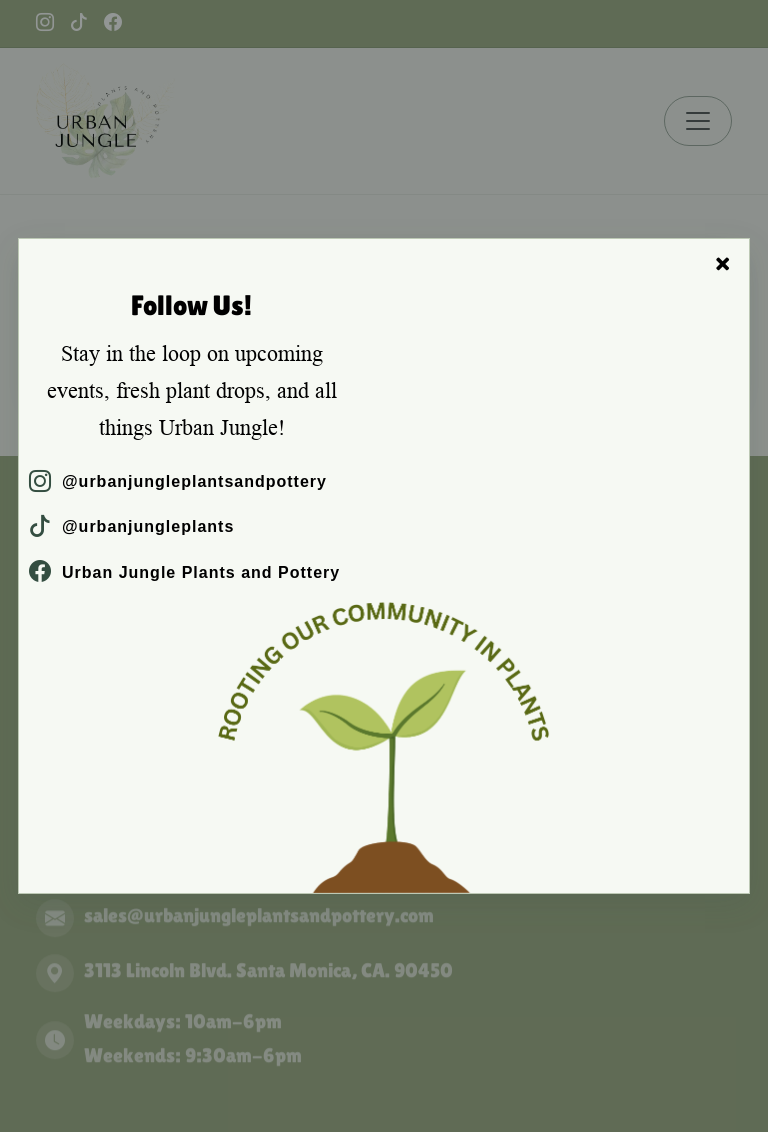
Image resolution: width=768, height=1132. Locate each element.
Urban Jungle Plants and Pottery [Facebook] (184, 572)
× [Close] (723, 264)
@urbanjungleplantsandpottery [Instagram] (178, 481)
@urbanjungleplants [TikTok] (131, 526)
